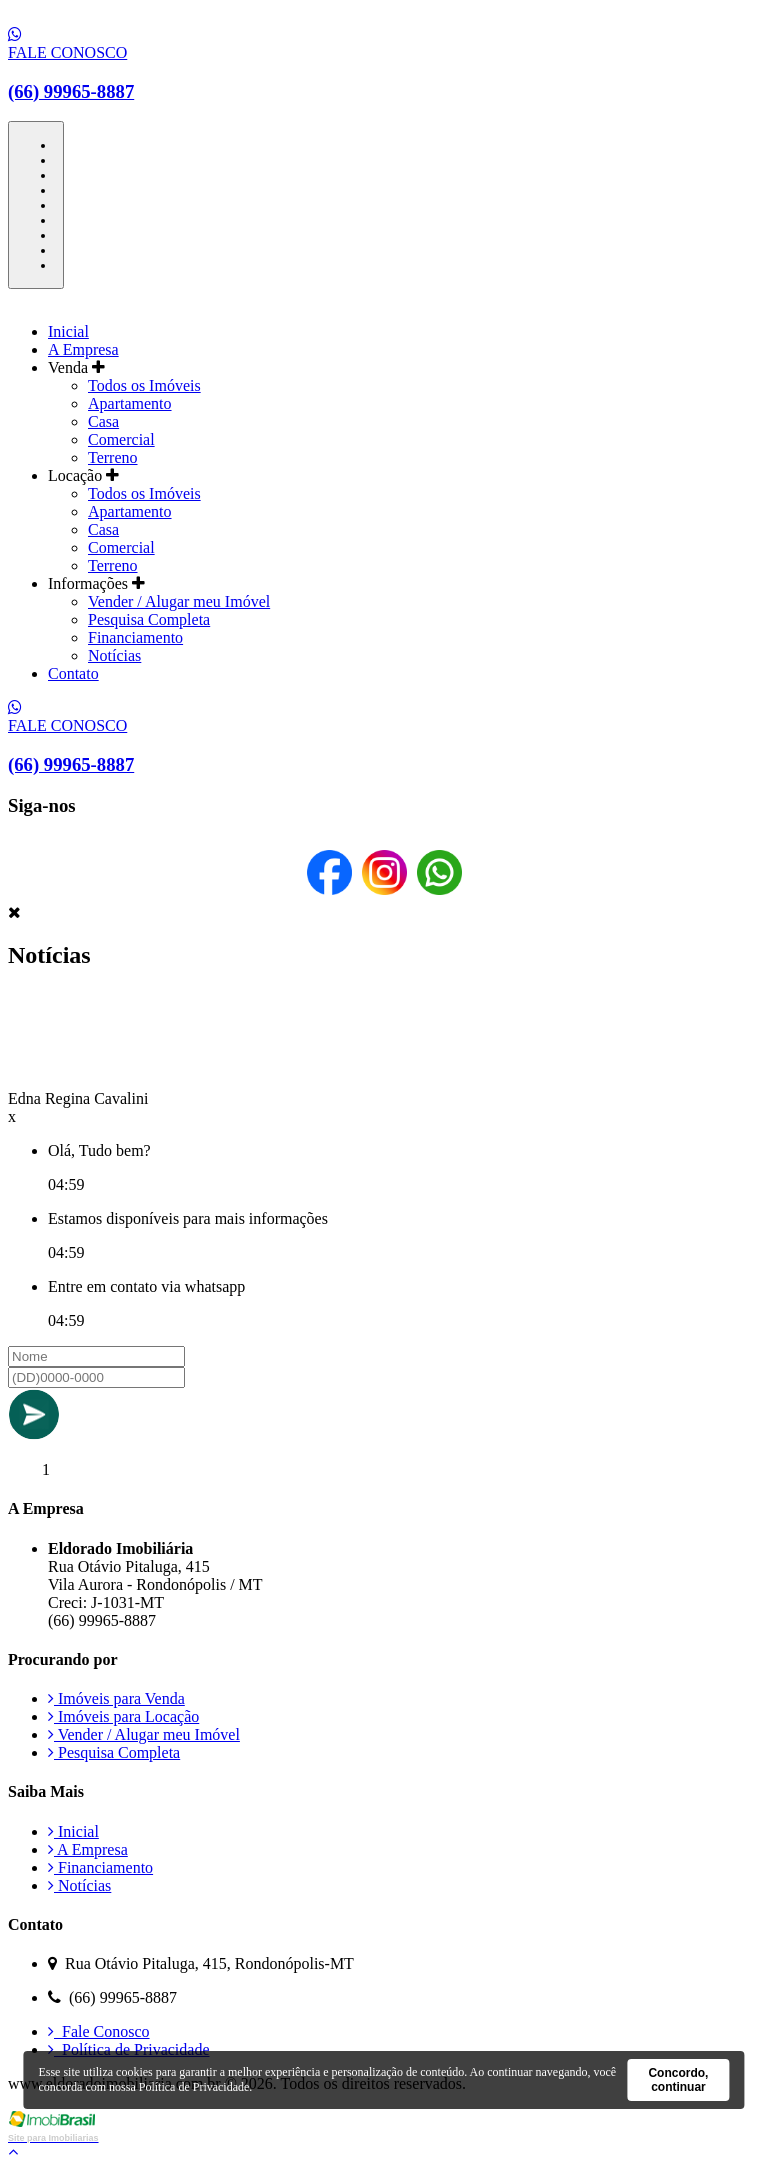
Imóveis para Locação (123, 1716)
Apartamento (130, 403)
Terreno (113, 457)
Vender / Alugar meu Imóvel (179, 601)
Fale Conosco (99, 2031)
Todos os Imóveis (144, 385)
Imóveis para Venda (116, 1698)
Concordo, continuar (678, 2080)
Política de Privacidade (129, 2049)
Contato (73, 673)
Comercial (121, 439)
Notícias (114, 655)
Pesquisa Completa (149, 619)
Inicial (68, 331)
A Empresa (83, 349)
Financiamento (135, 637)
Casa (103, 421)
